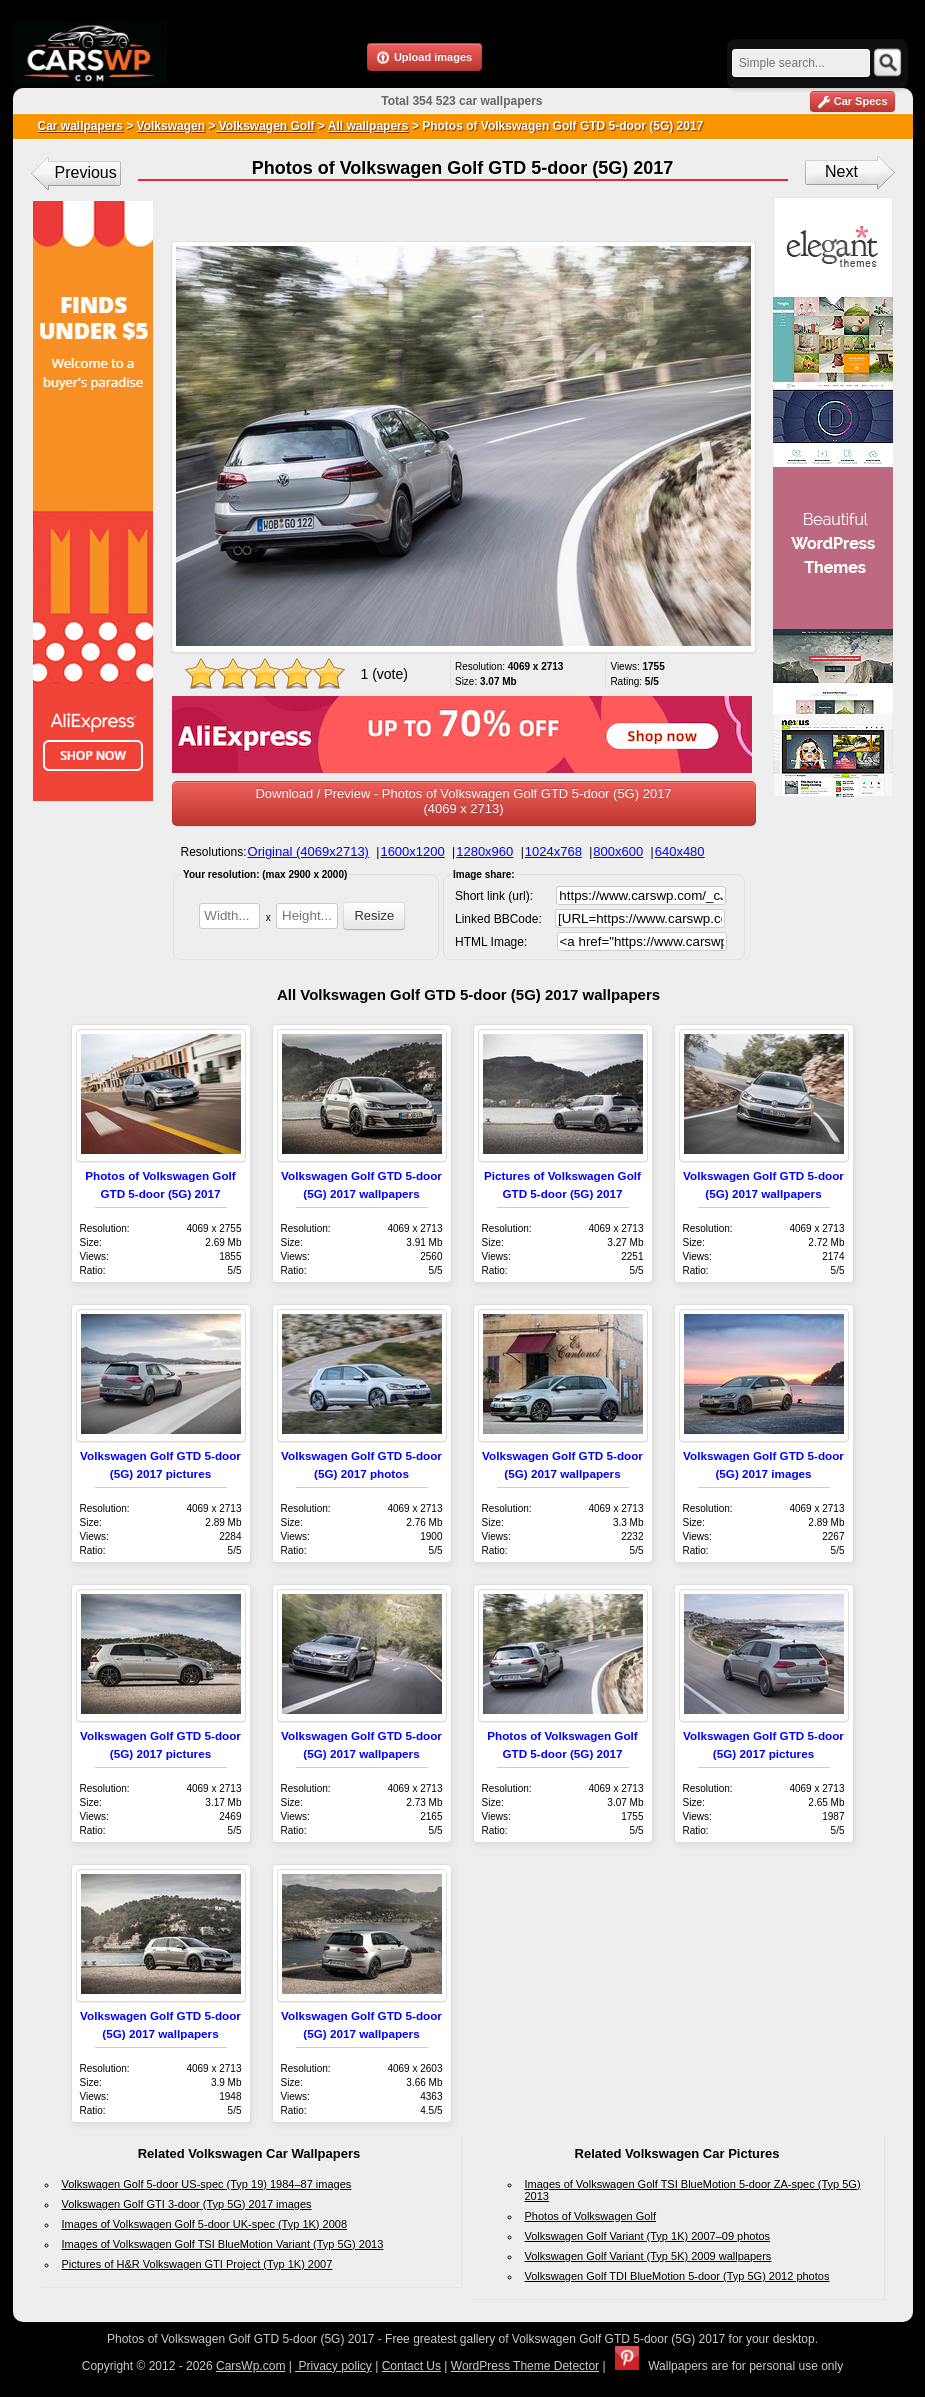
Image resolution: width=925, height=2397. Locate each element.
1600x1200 (412, 851)
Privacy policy (333, 2366)
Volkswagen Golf (264, 126)
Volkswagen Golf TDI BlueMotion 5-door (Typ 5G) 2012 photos (677, 2276)
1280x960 (484, 851)
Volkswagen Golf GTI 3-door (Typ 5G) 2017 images (187, 2204)
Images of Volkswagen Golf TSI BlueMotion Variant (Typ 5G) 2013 (223, 2244)
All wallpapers (368, 126)
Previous (86, 172)
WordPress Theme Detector (525, 2366)
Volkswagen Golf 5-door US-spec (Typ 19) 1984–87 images (207, 2184)
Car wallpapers (80, 126)
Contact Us (411, 2366)
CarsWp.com (250, 2366)
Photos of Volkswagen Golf (590, 2216)
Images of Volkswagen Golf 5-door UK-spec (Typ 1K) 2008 (205, 2224)
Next (841, 171)
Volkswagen (171, 126)
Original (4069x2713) (308, 851)
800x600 (618, 851)
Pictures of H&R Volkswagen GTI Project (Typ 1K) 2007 (197, 2264)
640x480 (680, 851)
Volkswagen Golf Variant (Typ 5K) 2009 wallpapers (648, 2256)
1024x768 (553, 851)
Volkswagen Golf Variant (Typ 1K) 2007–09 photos (648, 2236)
